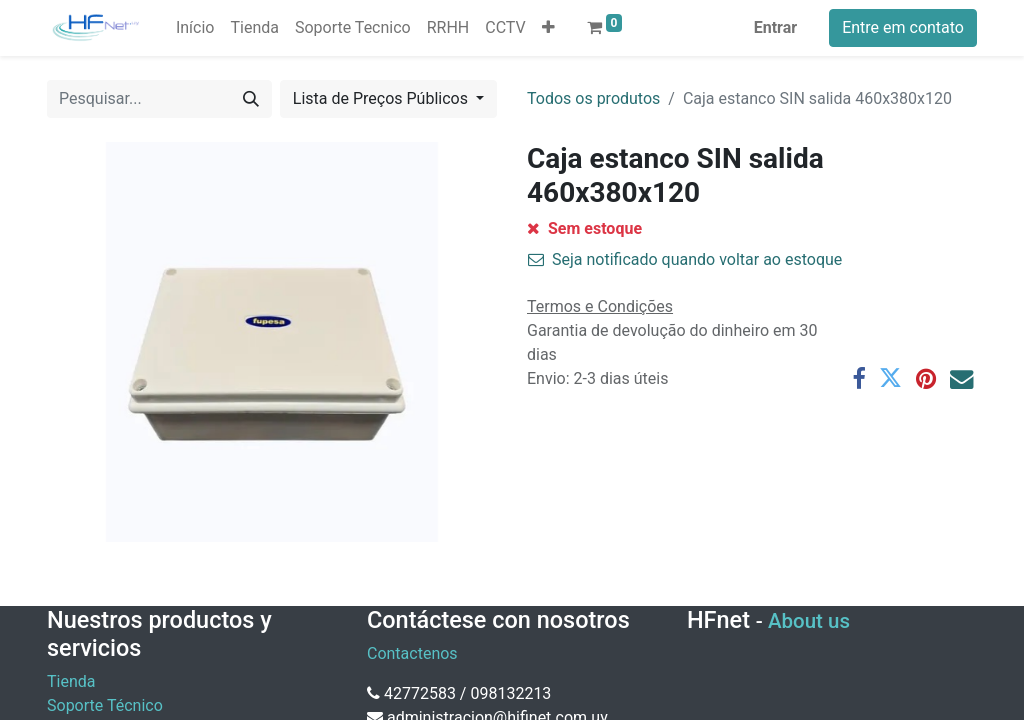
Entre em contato (903, 27)
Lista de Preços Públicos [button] (382, 98)
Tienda (71, 681)
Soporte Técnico (105, 705)
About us (809, 621)
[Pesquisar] (251, 99)
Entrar (775, 27)
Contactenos (412, 653)
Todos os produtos (593, 98)
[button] (548, 28)
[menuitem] (195, 28)
